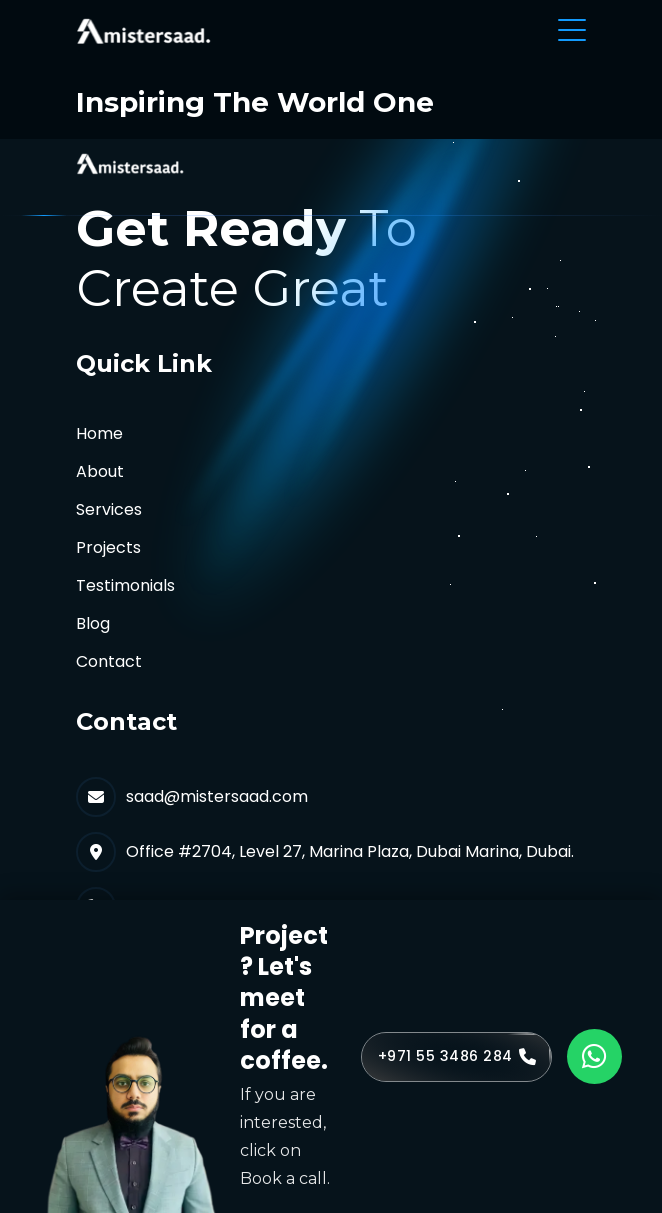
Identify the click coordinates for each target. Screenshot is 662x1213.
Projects (108, 547)
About (100, 471)
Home (99, 433)
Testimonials (125, 585)
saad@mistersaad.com (217, 796)
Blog (93, 623)
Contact (109, 661)
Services (109, 509)
